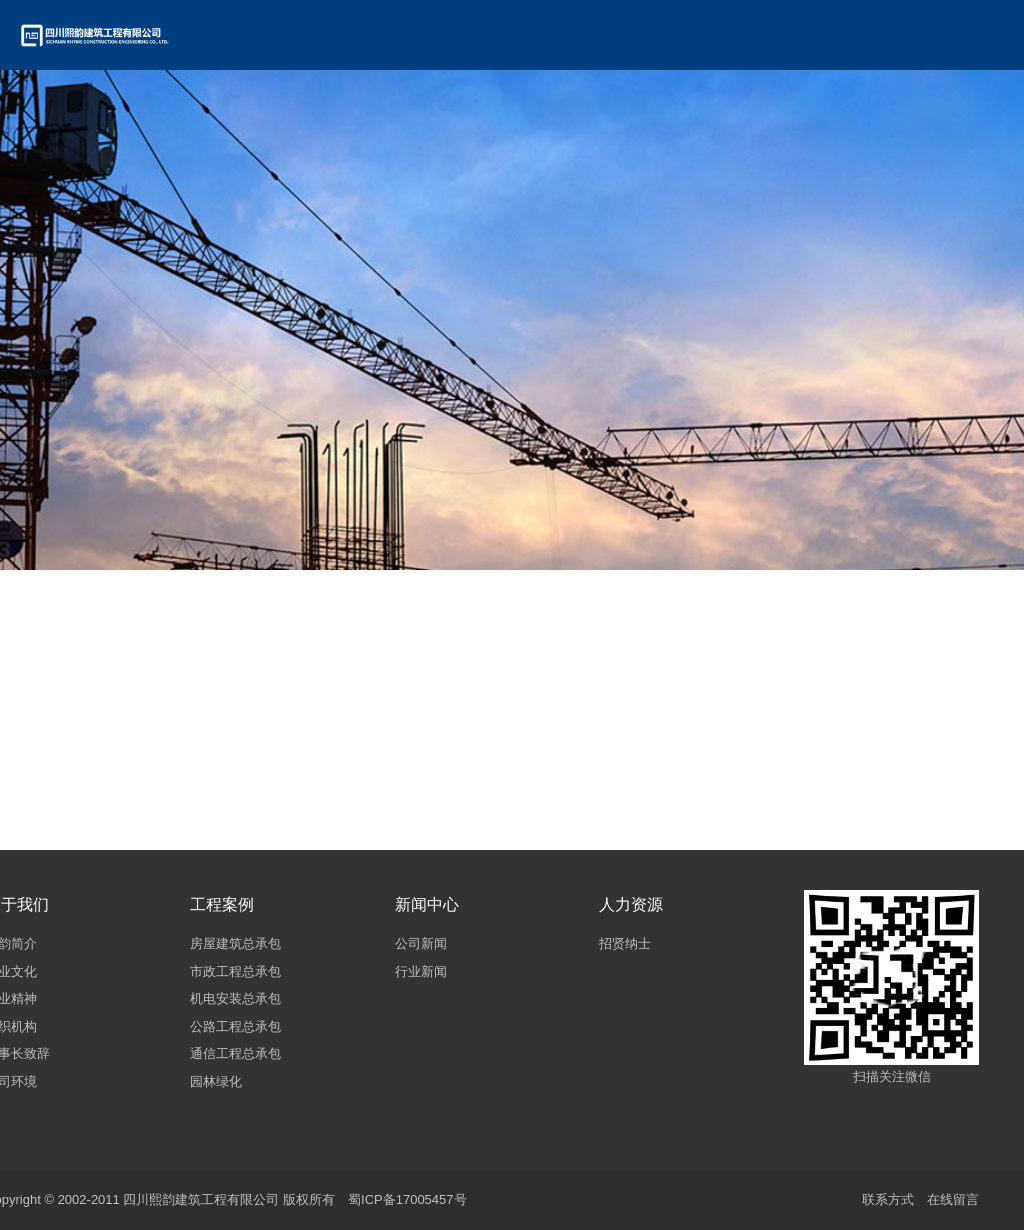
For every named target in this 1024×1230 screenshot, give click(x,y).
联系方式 (888, 1199)
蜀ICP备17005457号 (407, 1199)
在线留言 (953, 1199)
